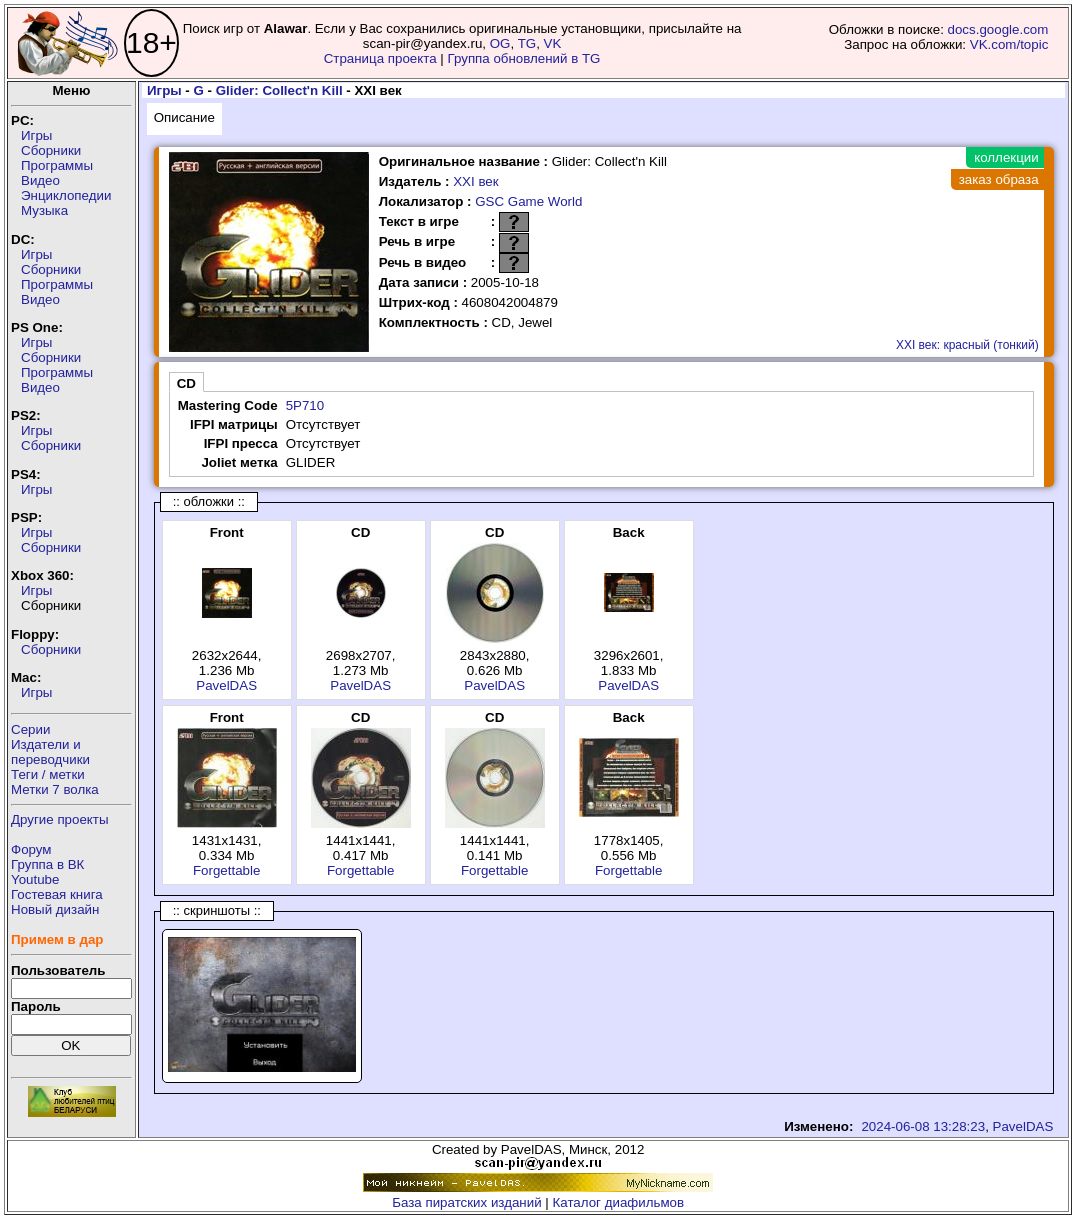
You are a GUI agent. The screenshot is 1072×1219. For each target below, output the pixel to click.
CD (186, 383)
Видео (40, 180)
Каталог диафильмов (619, 1202)
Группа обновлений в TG (524, 58)
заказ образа (999, 179)
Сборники (51, 150)
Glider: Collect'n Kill (279, 90)
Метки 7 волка (55, 789)
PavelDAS (226, 685)
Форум (31, 849)
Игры (36, 135)
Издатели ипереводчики (50, 752)
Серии (30, 729)
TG (527, 43)
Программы (57, 165)
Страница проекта (380, 58)
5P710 (305, 405)
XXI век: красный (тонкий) (967, 345)
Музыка (44, 210)
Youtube (35, 879)
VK (553, 43)
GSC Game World (528, 201)
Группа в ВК (47, 864)
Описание (184, 117)
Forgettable (226, 870)
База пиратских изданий (466, 1202)
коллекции (1006, 157)
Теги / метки (48, 774)
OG (500, 43)
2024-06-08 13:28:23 (923, 1126)
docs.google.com (998, 29)
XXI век (475, 181)
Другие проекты (60, 819)
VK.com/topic (1009, 44)
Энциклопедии (66, 195)
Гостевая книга (57, 894)
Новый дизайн (55, 909)
